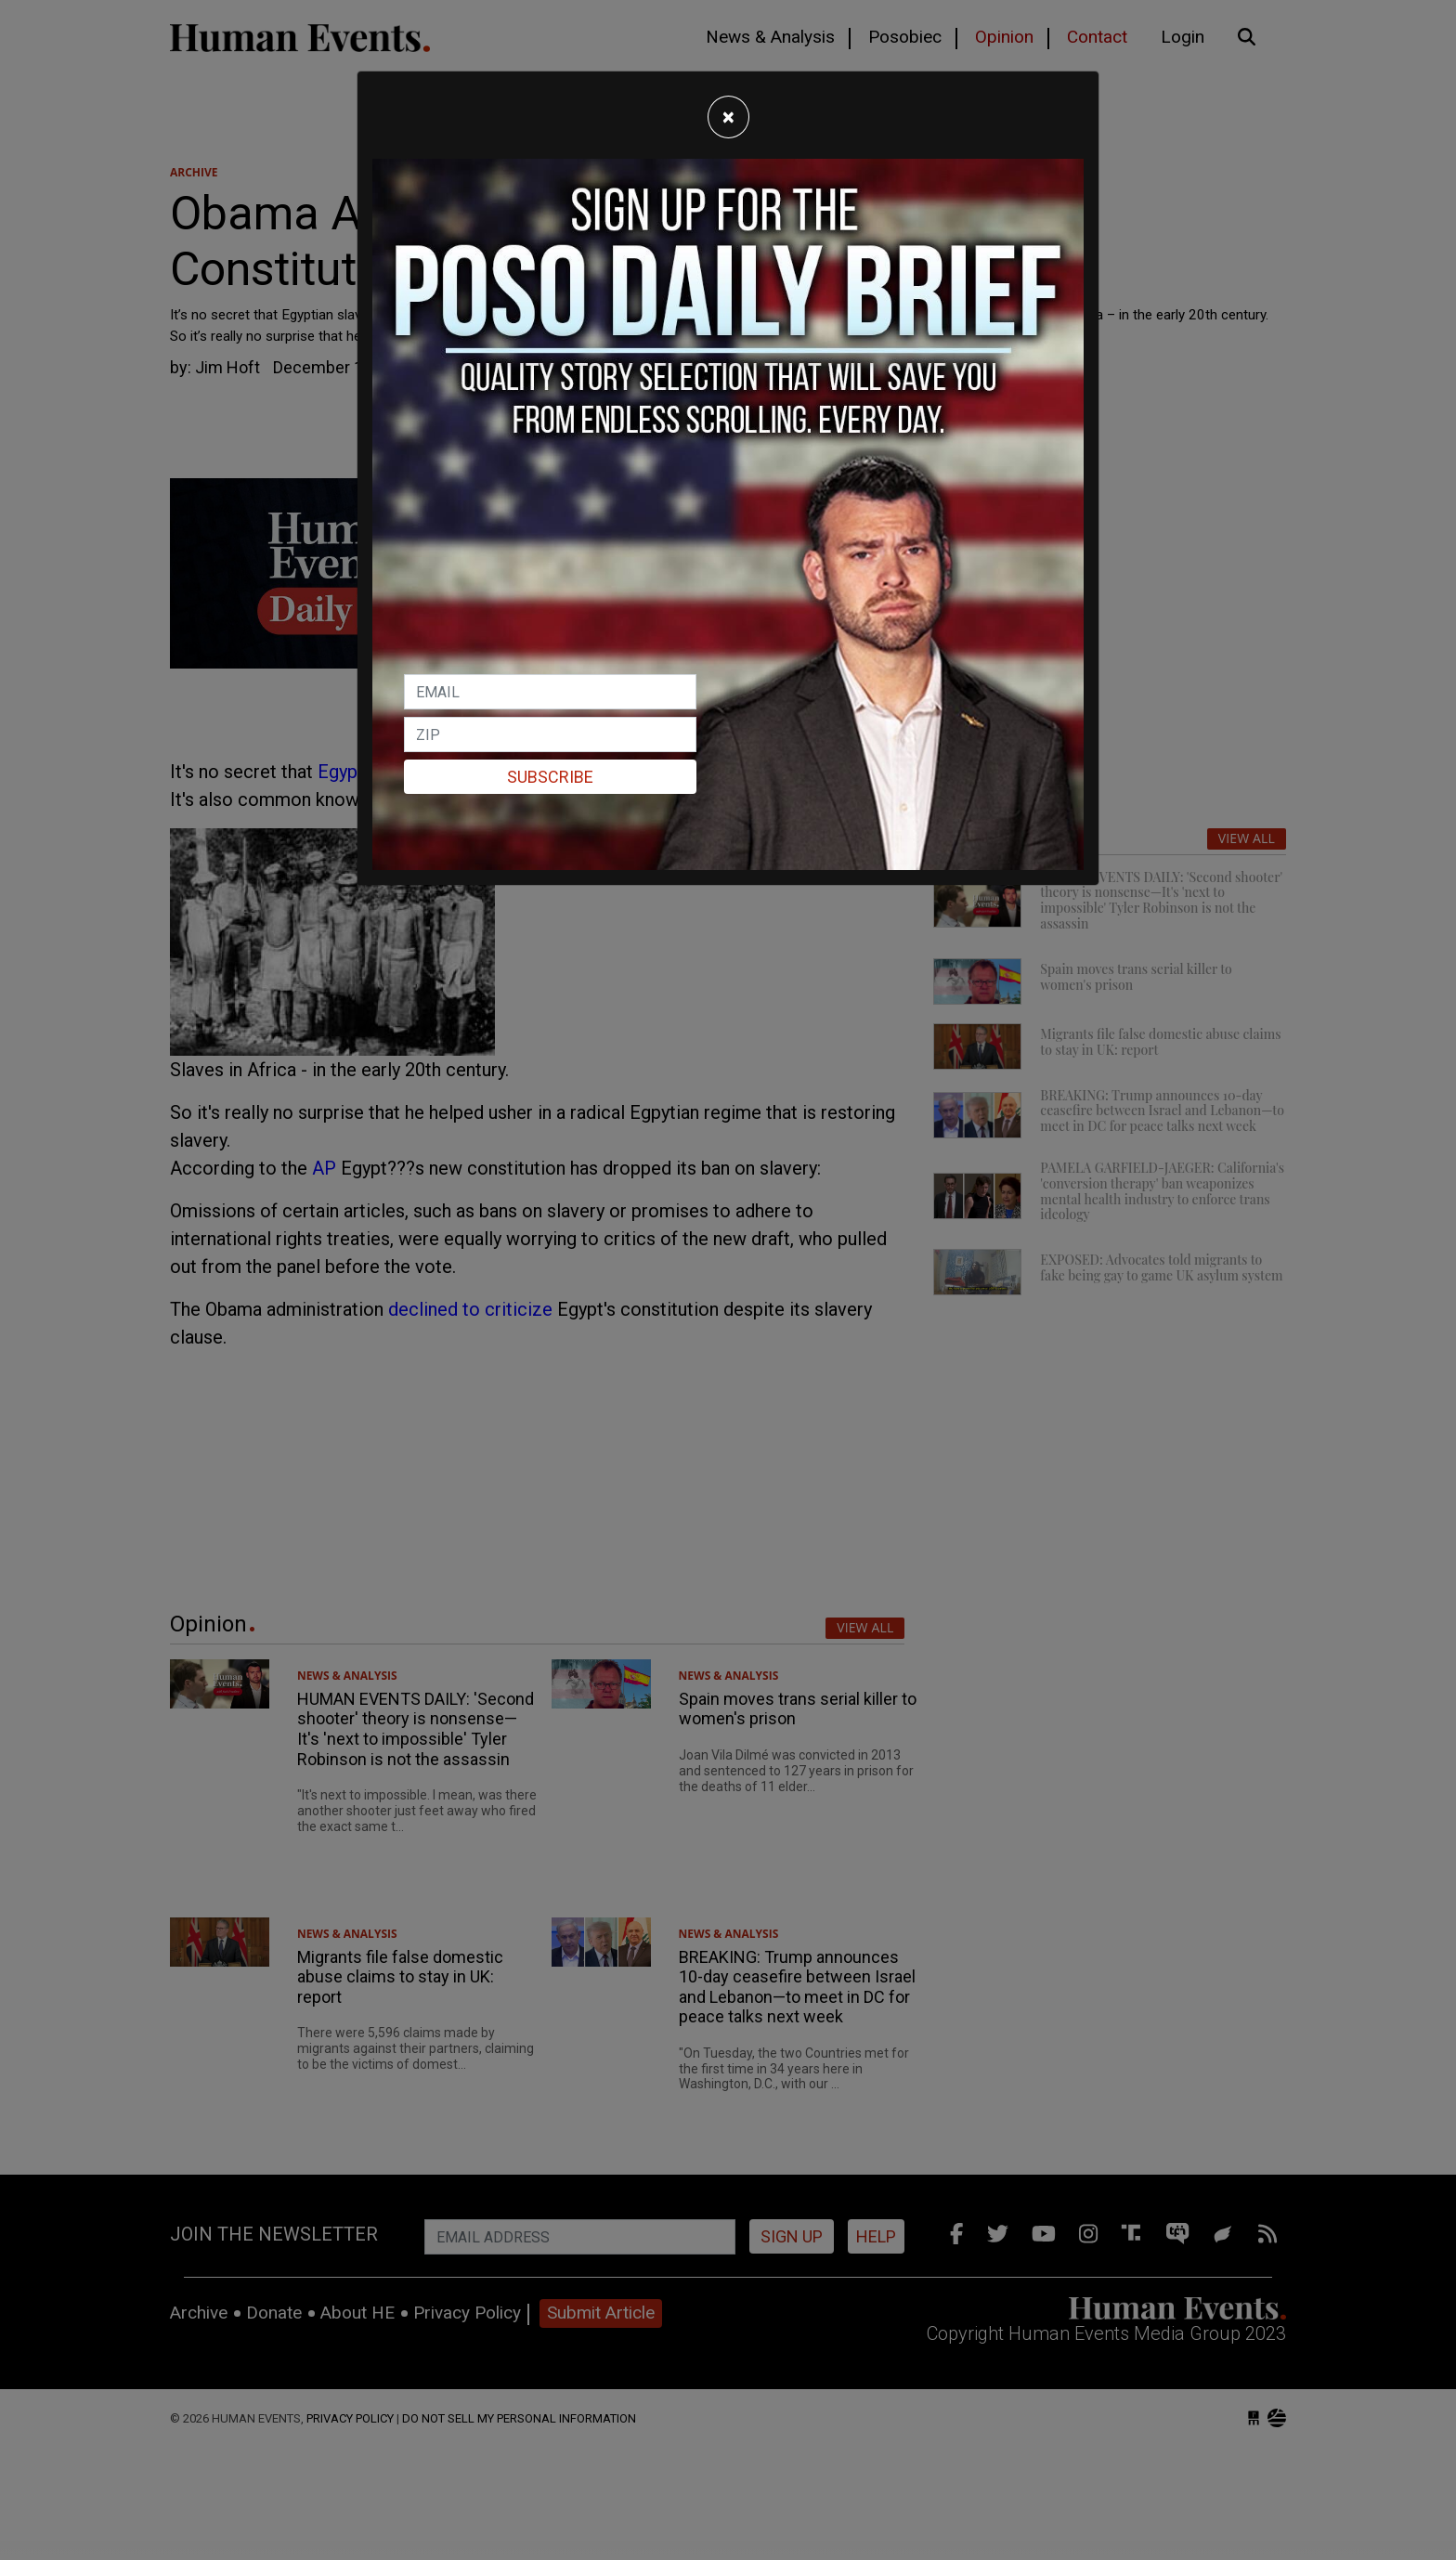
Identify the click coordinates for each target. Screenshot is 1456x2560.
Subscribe (550, 776)
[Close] (728, 117)
